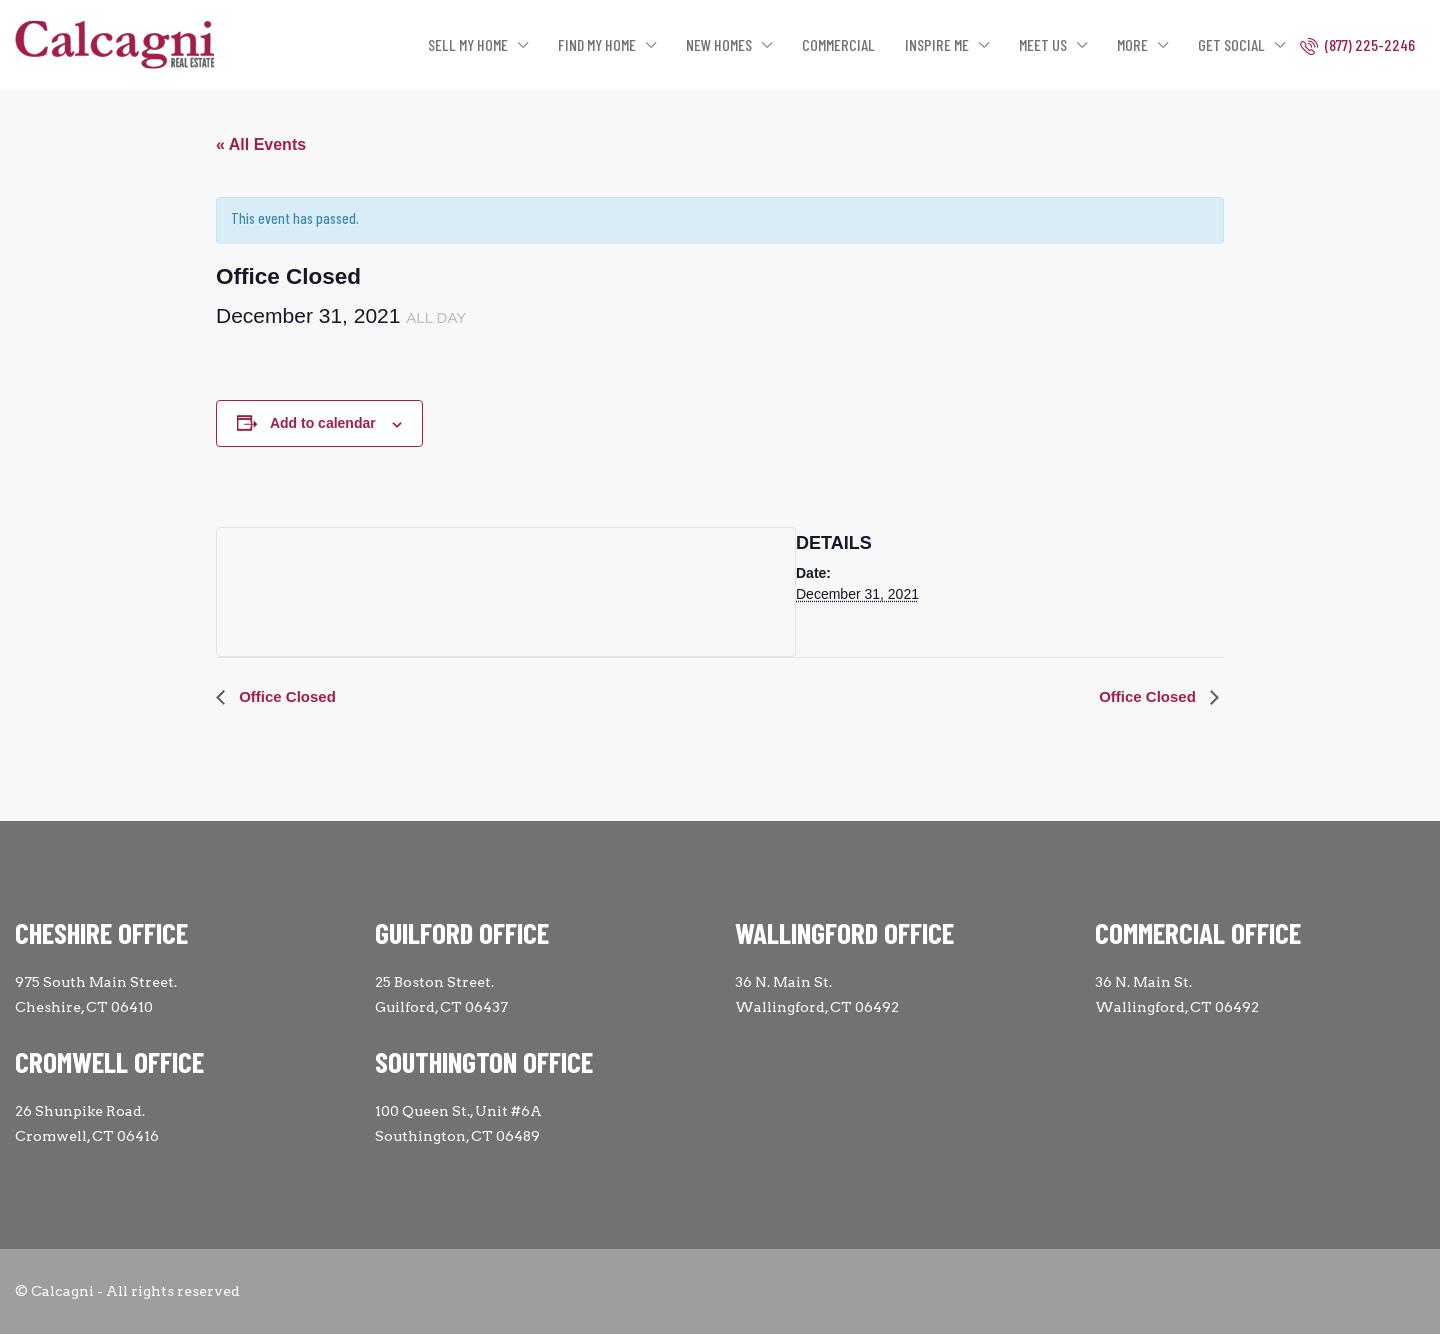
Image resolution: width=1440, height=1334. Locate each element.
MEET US (1043, 44)
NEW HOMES (719, 44)
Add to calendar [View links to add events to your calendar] (323, 423)
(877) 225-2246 (1357, 45)
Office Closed (285, 696)
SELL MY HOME (468, 44)
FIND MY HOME (597, 44)
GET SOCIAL (1231, 44)
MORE (1132, 44)
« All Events (261, 144)
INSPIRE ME (937, 44)
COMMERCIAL (838, 44)
